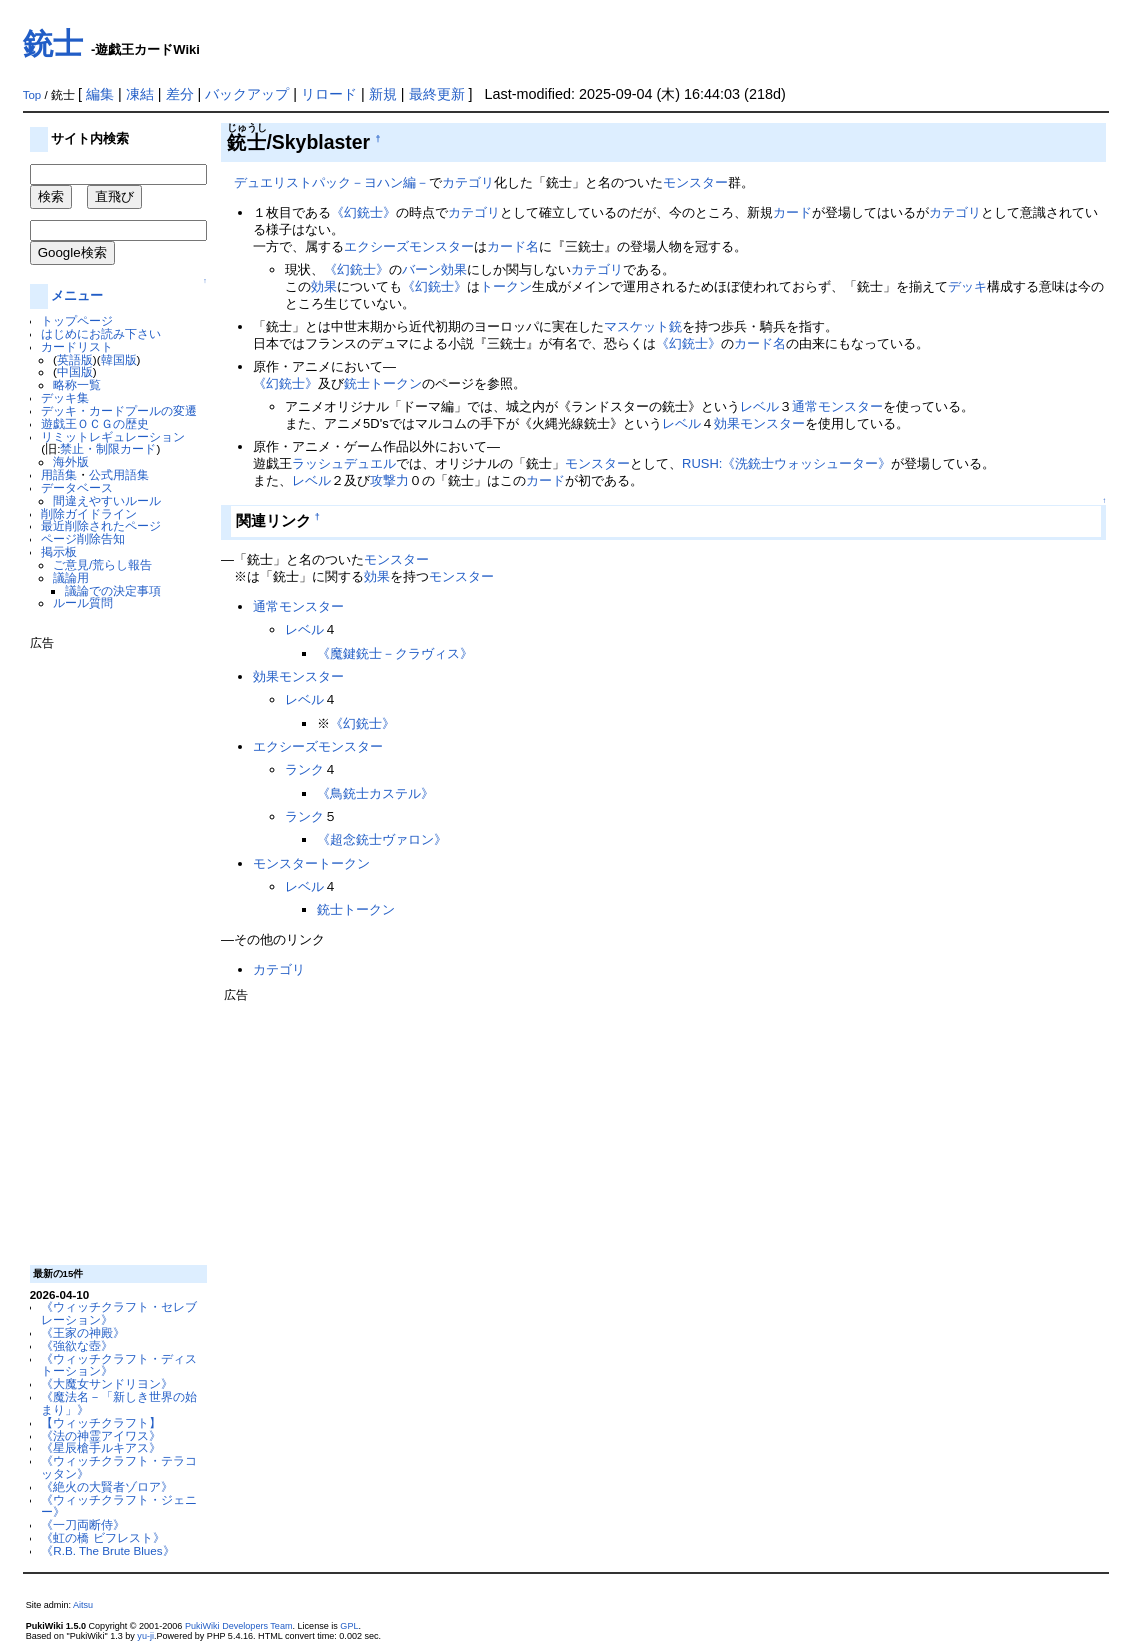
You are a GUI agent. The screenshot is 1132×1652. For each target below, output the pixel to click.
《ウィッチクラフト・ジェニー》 (119, 1506)
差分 (180, 94)
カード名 (513, 246)
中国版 (75, 371)
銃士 (53, 43)
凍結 (140, 94)
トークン (506, 286)
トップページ (77, 320)
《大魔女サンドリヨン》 (107, 1383)
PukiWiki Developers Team (239, 1626)
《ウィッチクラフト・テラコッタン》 (119, 1467)
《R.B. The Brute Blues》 (107, 1550)
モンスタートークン (311, 863)
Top (32, 95)
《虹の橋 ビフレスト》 (102, 1537)
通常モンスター (837, 406)
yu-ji (145, 1636)
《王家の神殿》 (83, 1332)
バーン (421, 269)
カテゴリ (468, 182)
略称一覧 (77, 384)
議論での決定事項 (113, 590)
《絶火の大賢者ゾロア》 (107, 1486)
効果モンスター (759, 423)
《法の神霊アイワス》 (101, 1435)
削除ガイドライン (89, 513)
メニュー (77, 295)
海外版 (71, 461)
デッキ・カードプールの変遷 (119, 410)
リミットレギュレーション (113, 436)
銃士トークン (383, 383)
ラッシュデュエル (344, 463)
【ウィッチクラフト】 (101, 1422)
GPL (349, 1626)
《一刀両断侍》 (83, 1524)
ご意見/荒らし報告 (102, 564)
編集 (100, 94)
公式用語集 (119, 474)
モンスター (695, 182)
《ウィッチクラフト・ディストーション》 (119, 1365)
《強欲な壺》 (77, 1345)
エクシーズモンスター (409, 246)
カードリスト (77, 346)
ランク (304, 769)
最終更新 (437, 94)
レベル (759, 406)
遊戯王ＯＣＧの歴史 (95, 423)
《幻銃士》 (363, 212)
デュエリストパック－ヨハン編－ (331, 182)
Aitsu (83, 1605)
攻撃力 (389, 480)
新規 (383, 94)
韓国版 (119, 359)
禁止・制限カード (108, 448)
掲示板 (59, 551)
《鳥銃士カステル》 (375, 793)
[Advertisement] (110, 950)
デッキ (967, 286)
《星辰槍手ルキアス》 (101, 1447)
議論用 (71, 577)
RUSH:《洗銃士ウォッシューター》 (786, 463)
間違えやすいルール (107, 500)
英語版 (75, 359)
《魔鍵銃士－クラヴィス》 (395, 653)
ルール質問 (83, 602)
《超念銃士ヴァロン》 (382, 839)
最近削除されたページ (101, 525)
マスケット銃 (643, 326)
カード (792, 212)
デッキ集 (65, 397)
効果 (454, 269)
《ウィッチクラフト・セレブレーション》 (119, 1313)
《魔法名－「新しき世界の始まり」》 (119, 1403)
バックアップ (247, 94)
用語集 (59, 474)
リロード (329, 94)
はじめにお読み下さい (101, 333)
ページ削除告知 (83, 538)
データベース (77, 487)
